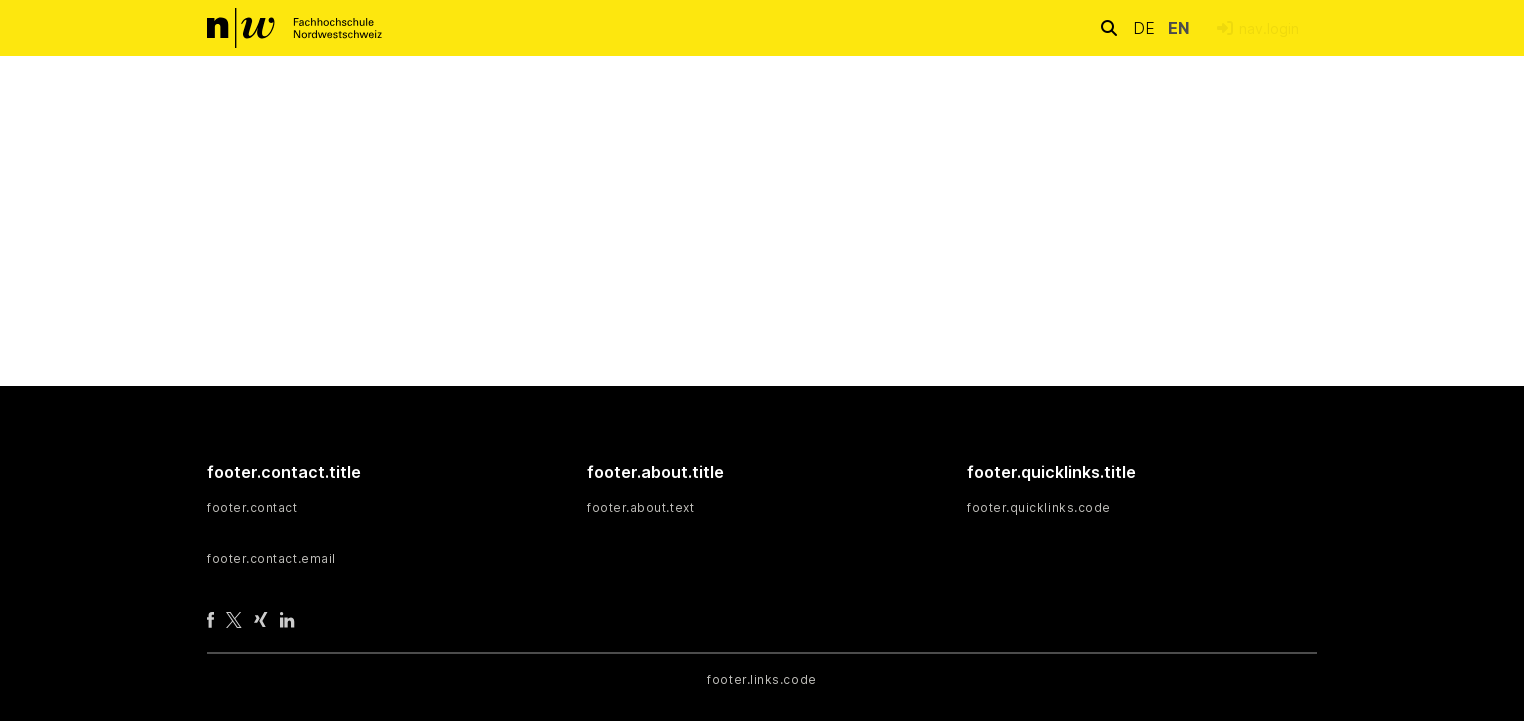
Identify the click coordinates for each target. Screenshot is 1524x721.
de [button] (1146, 28)
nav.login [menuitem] (1269, 28)
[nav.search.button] (1109, 27)
